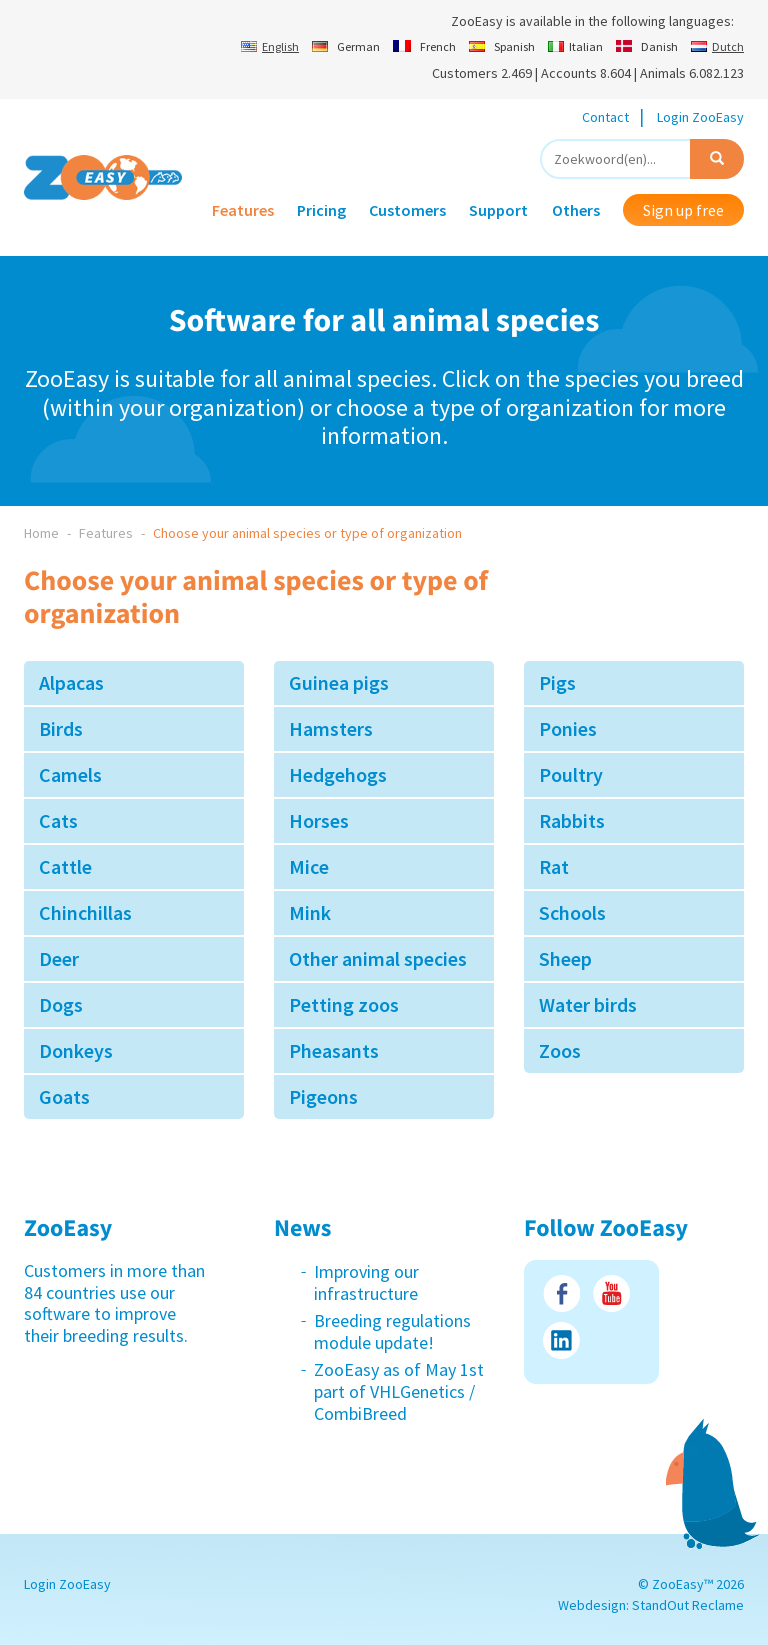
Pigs (557, 682)
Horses (319, 820)
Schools (572, 912)
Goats (64, 1096)
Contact (605, 117)
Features (243, 210)
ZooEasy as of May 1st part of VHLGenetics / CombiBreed (399, 1391)
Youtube (611, 1293)
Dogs (61, 1004)
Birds (61, 728)
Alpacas (71, 682)
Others (576, 210)
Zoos (560, 1050)
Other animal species (378, 958)
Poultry (571, 774)
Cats (58, 820)
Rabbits (572, 820)
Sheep (565, 958)
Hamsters (331, 728)
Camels (70, 774)
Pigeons (323, 1096)
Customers (407, 210)
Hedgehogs (338, 774)
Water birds (588, 1004)
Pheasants (334, 1050)
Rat (554, 866)
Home (41, 533)
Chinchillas (85, 912)
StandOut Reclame (688, 1605)
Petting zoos (344, 1004)
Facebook (561, 1293)
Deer (59, 958)
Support (498, 210)
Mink (310, 912)
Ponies (568, 728)
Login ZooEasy (700, 117)
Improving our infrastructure (366, 1282)
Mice (309, 866)
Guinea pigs (339, 682)
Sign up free (683, 210)
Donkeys (76, 1050)
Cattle (65, 866)
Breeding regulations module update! (392, 1331)
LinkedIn (561, 1340)
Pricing (321, 210)
